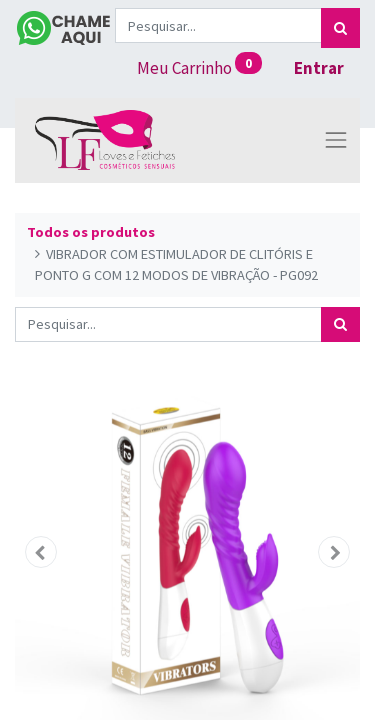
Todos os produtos (91, 232)
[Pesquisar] (340, 28)
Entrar (319, 68)
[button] (41, 552)
